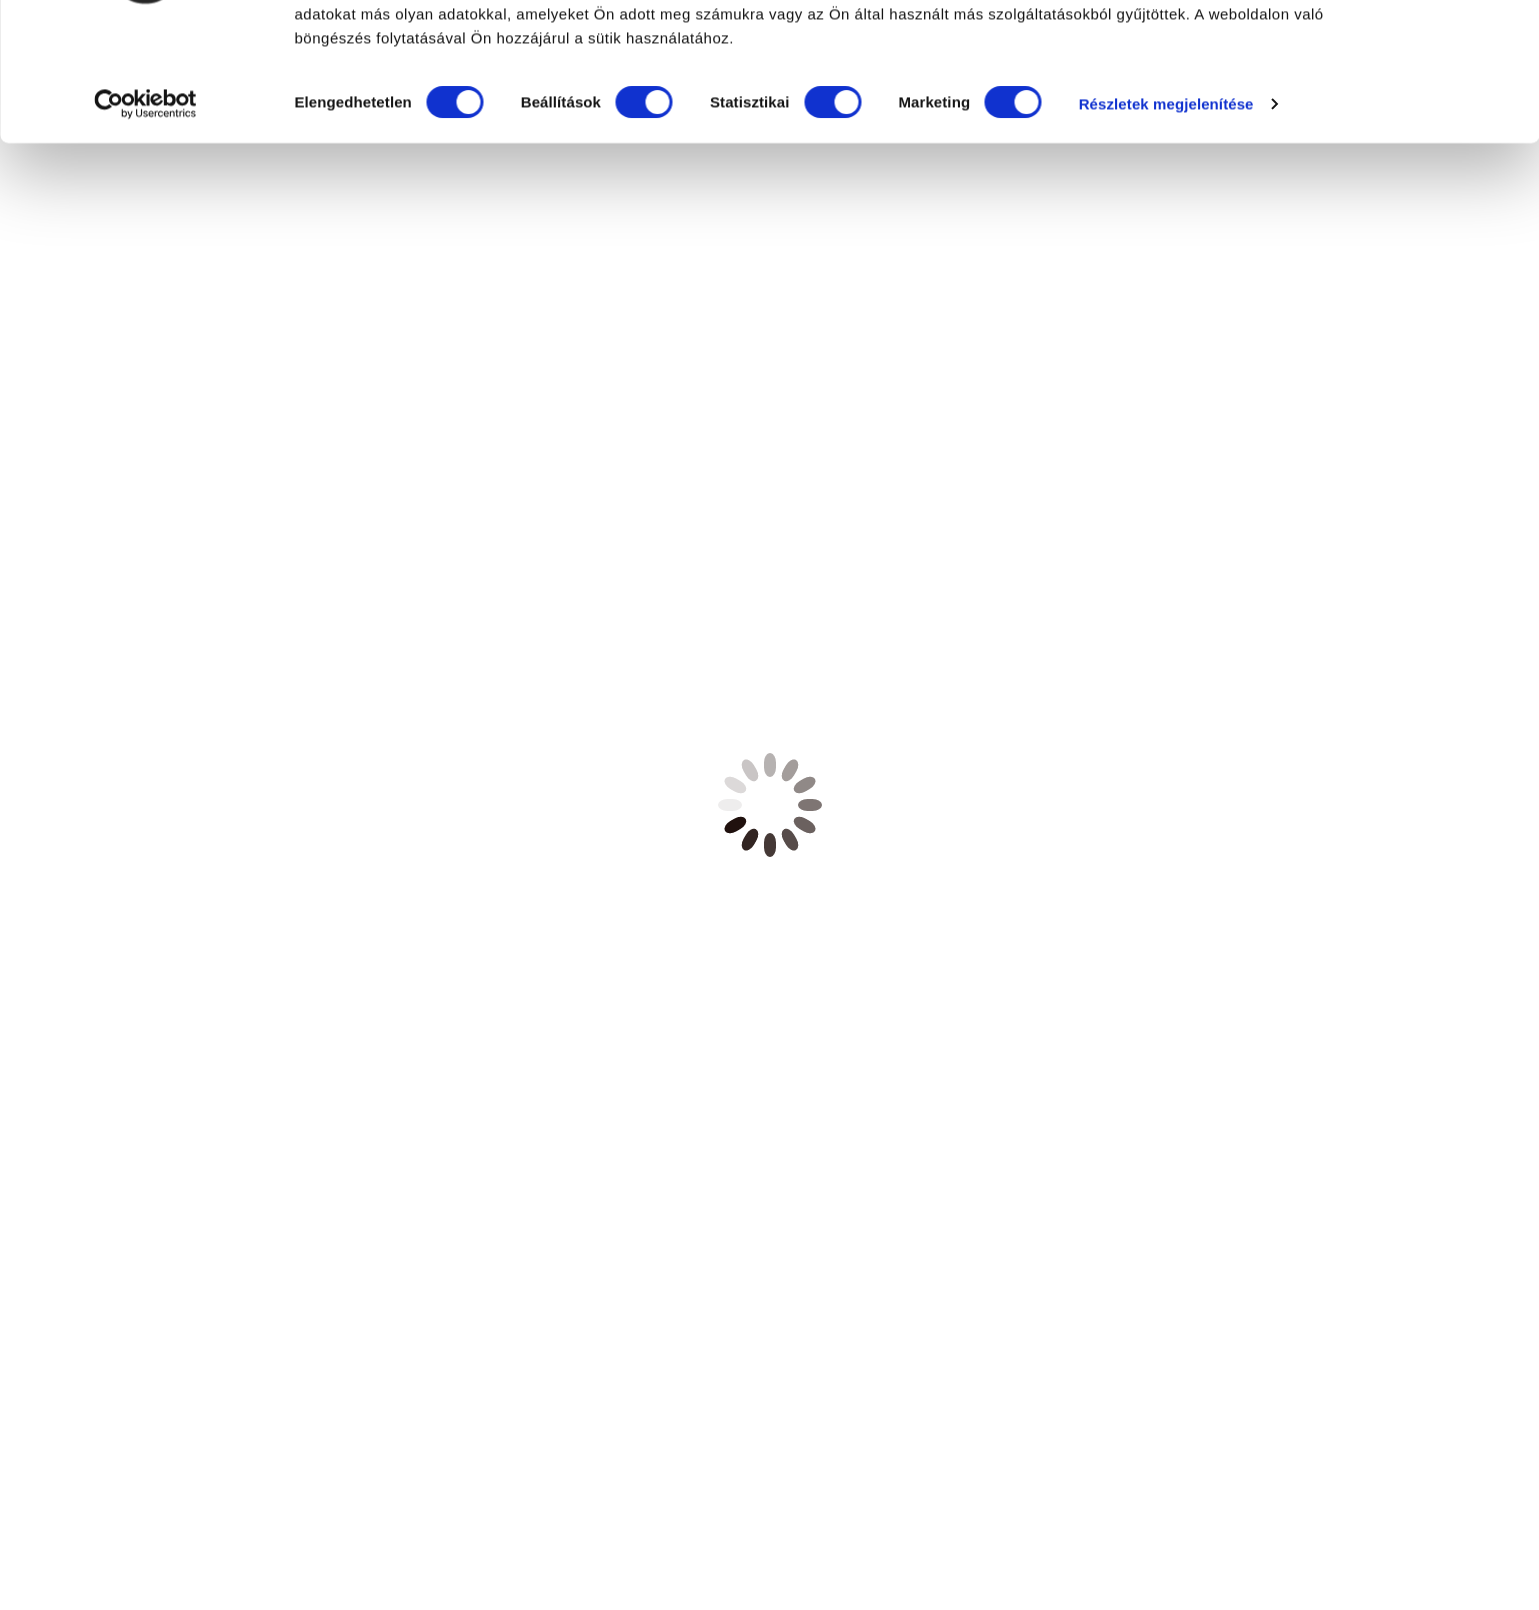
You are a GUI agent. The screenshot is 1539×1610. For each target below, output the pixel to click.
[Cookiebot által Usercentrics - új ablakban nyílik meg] (129, 264)
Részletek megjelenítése (349, 263)
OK (1372, 52)
